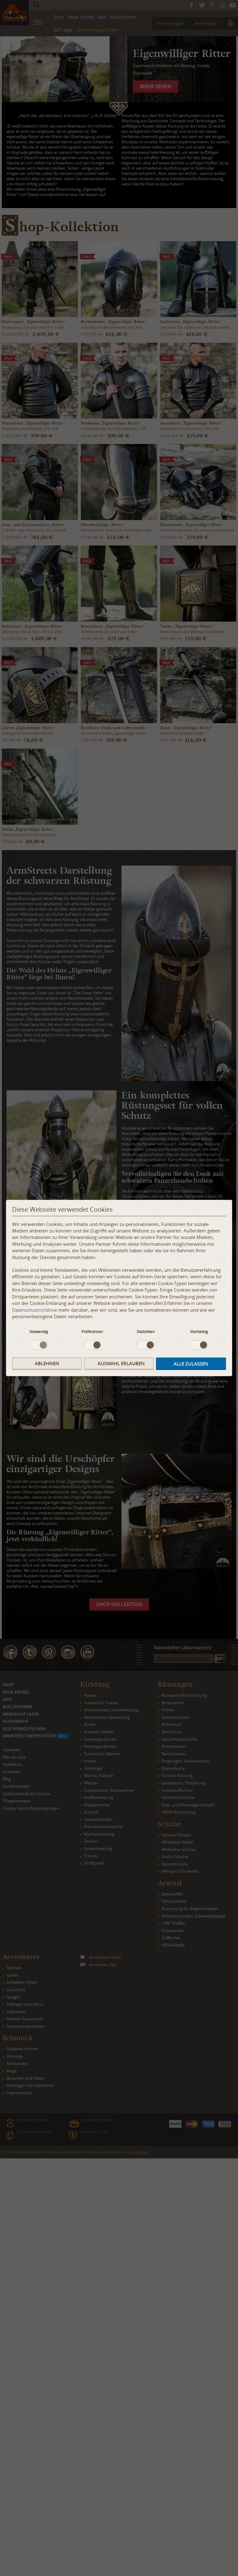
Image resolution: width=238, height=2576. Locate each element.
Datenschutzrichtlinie (34, 1309)
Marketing (199, 1331)
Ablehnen (47, 1363)
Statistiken (146, 1331)
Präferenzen (92, 1331)
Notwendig (38, 1331)
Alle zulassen (191, 1364)
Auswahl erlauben (121, 1363)
